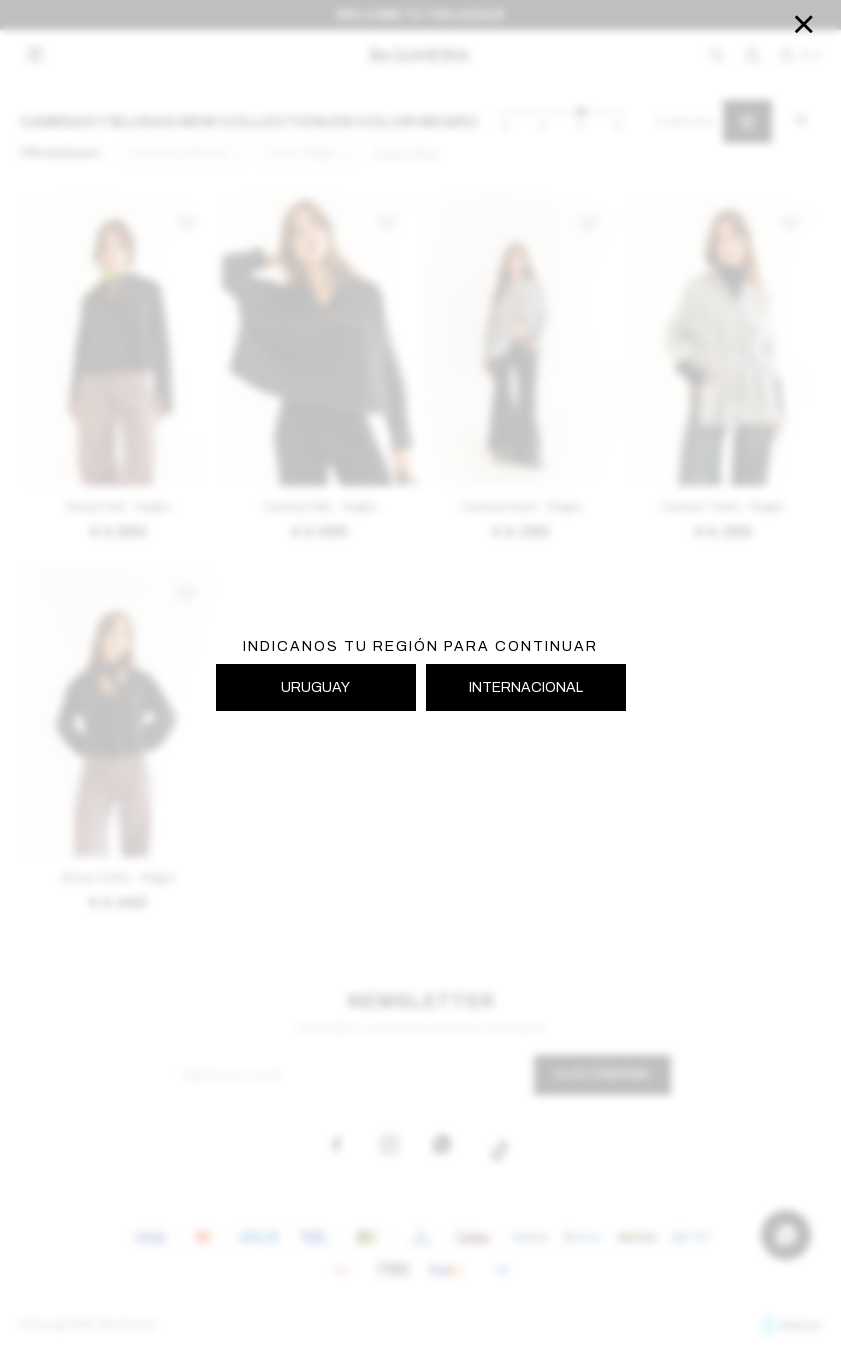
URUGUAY (315, 687)
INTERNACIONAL (526, 687)
